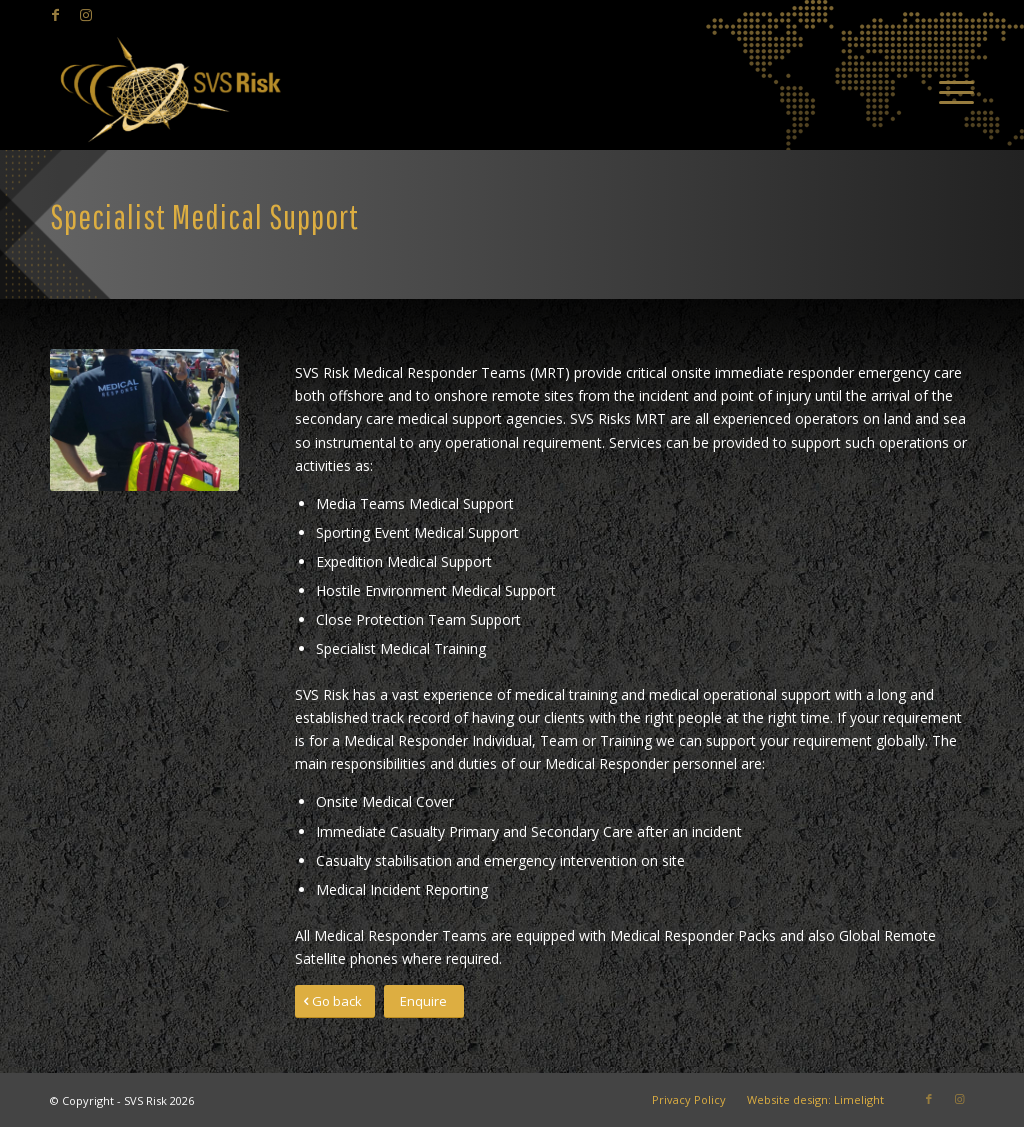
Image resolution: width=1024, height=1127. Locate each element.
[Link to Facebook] (55, 15)
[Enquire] (424, 1001)
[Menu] (950, 90)
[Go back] (335, 1001)
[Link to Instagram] (86, 15)
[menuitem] (950, 90)
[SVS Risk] (170, 90)
